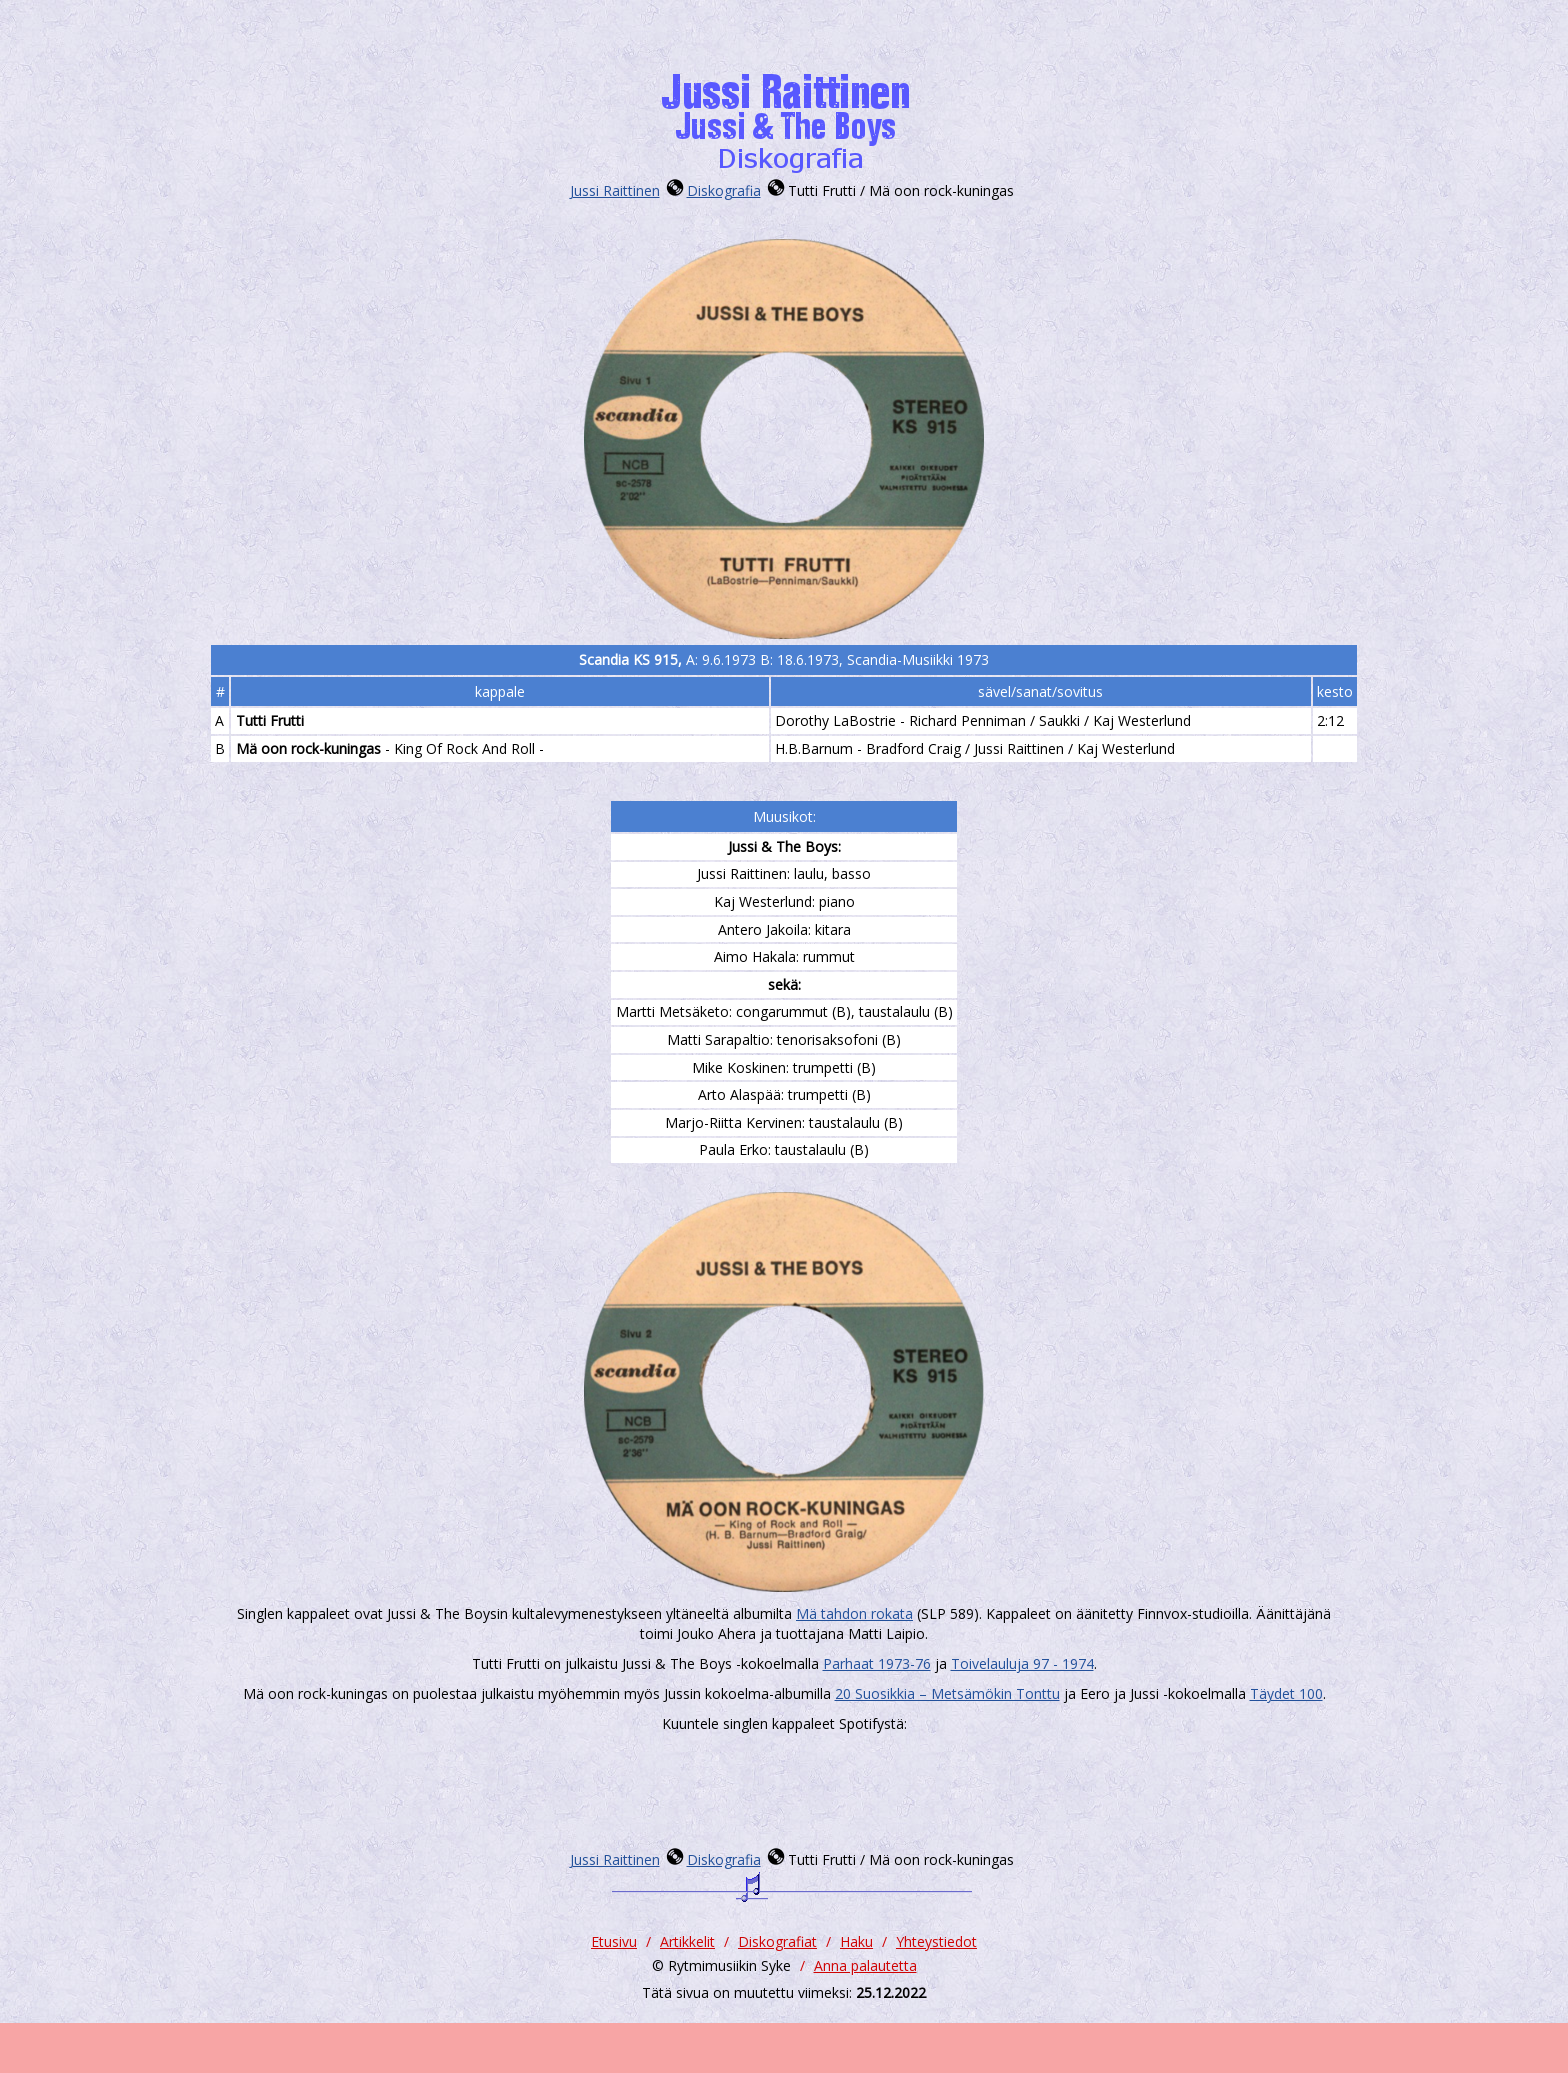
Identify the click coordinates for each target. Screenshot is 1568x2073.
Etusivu (614, 1941)
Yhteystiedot (936, 1941)
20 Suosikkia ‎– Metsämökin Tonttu (947, 1693)
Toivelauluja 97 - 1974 (1022, 1663)
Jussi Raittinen (615, 190)
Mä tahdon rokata (854, 1613)
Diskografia (724, 190)
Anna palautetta (865, 1965)
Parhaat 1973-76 (877, 1663)
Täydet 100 (1286, 1693)
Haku (856, 1941)
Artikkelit (687, 1941)
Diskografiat (777, 1941)
